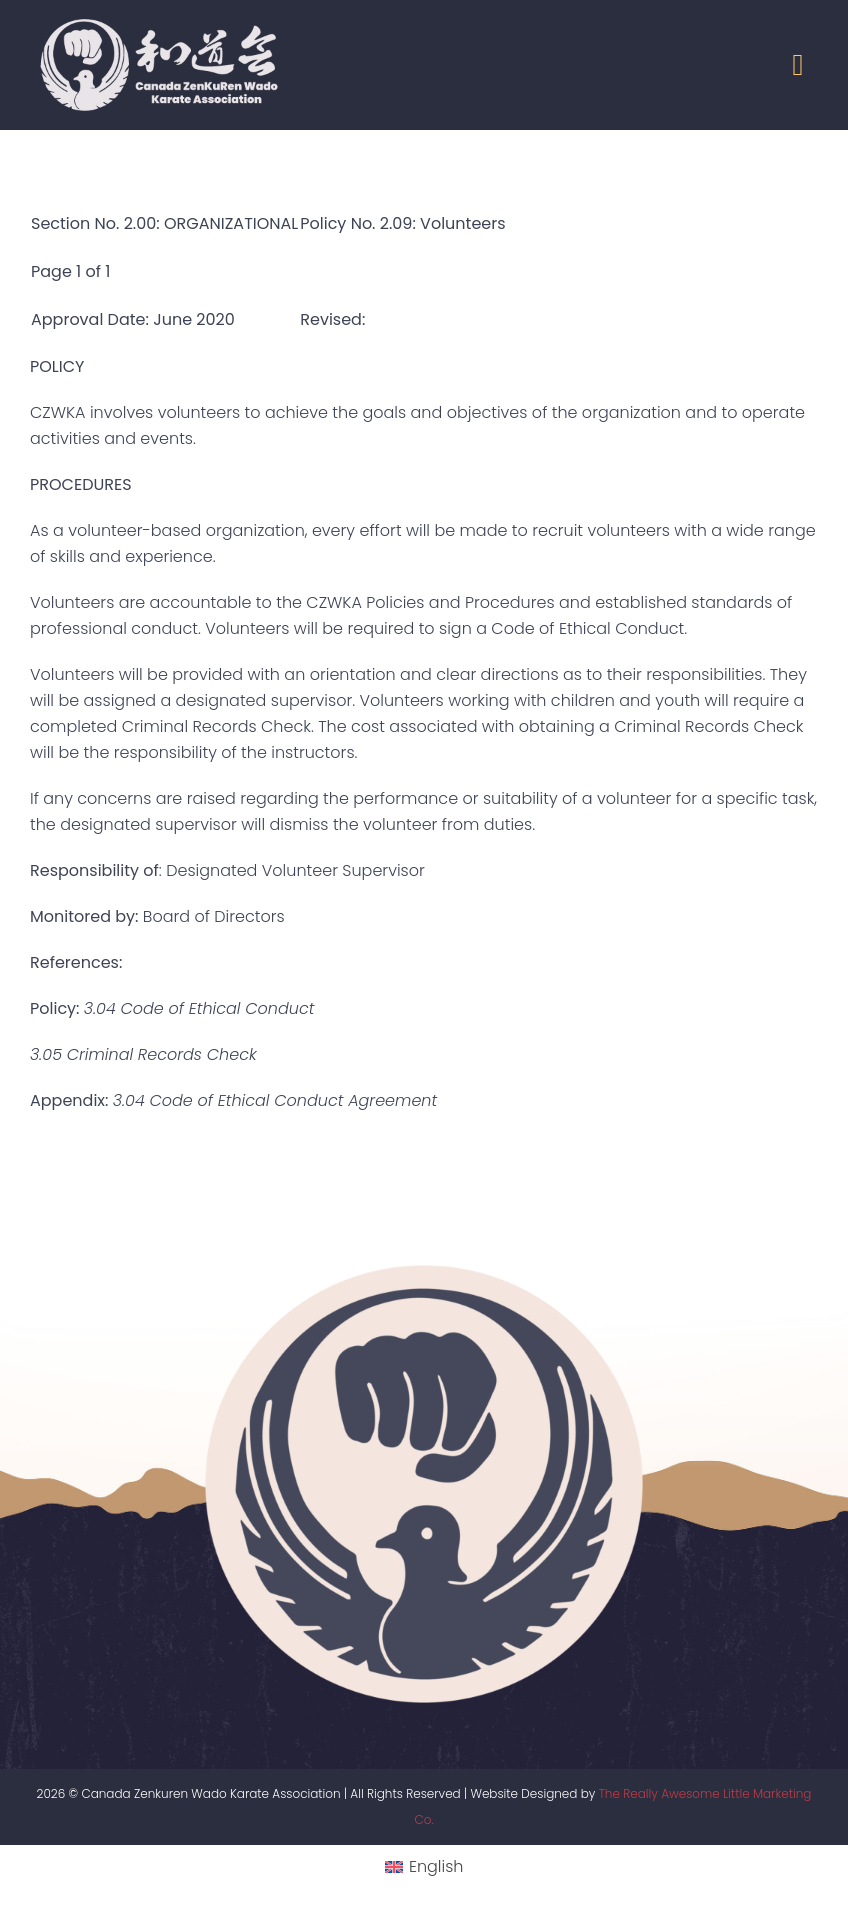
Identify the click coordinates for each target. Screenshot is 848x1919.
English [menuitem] (436, 1866)
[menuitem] (424, 1867)
